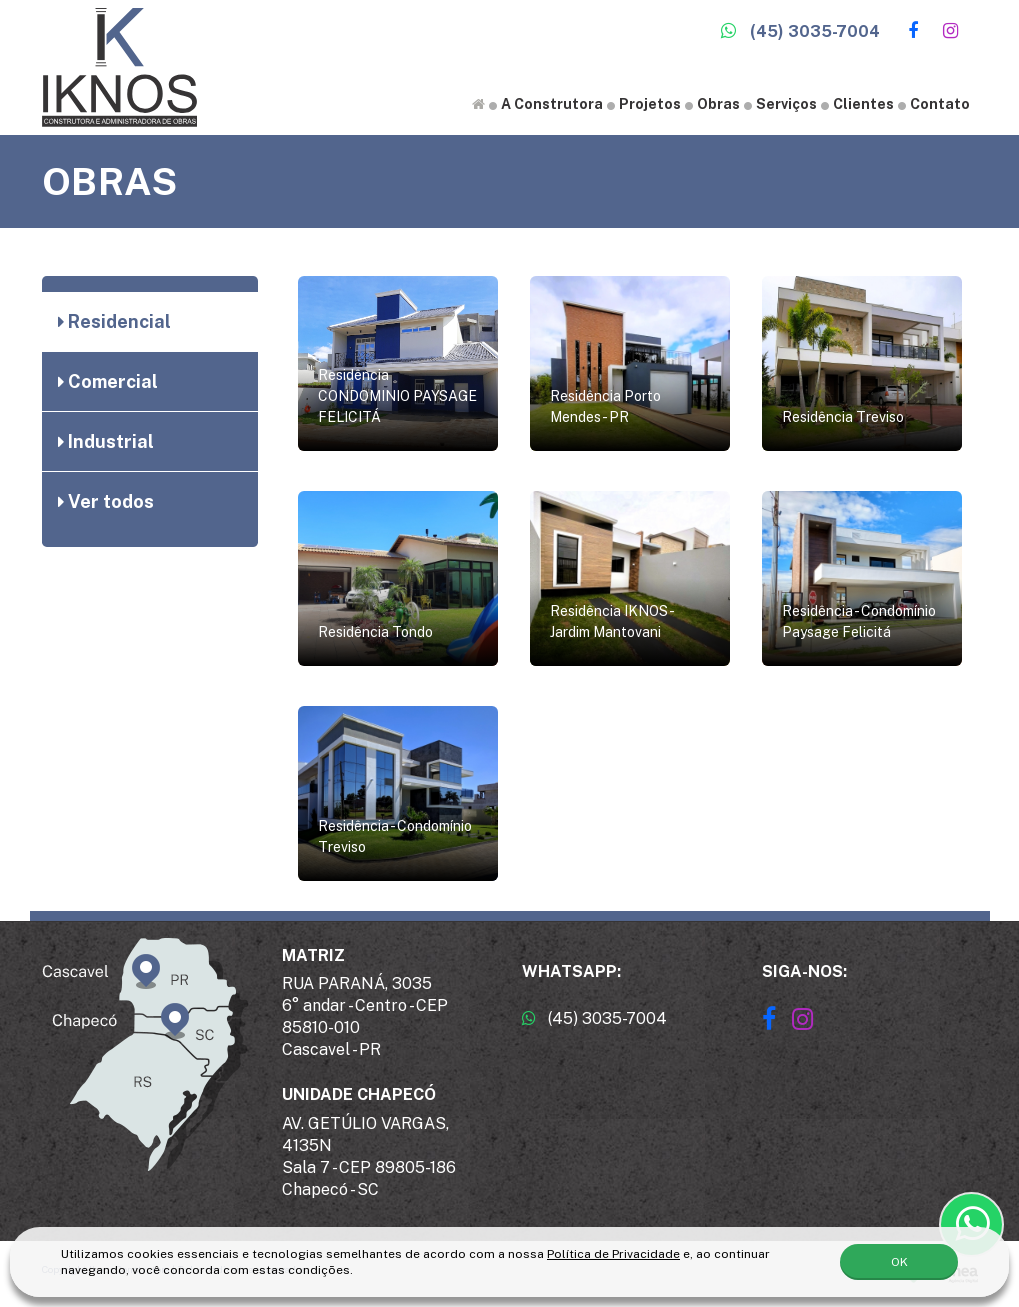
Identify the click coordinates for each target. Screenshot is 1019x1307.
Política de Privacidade (613, 1253)
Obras (718, 104)
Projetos (650, 104)
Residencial (114, 321)
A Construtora (552, 104)
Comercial (108, 381)
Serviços (786, 104)
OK (899, 1261)
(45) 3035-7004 (800, 31)
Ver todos (106, 501)
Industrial (106, 441)
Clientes (863, 104)
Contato (940, 104)
